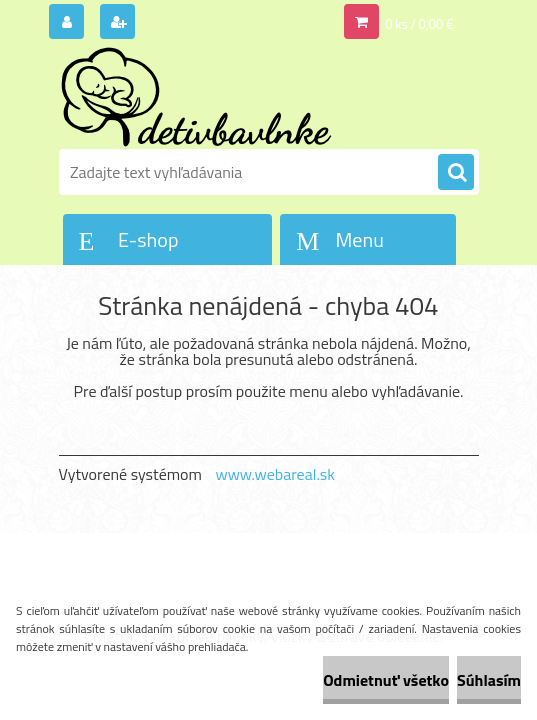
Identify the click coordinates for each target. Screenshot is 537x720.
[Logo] (196, 97)
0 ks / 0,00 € (419, 24)
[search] (456, 173)
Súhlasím (489, 680)
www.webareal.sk (275, 474)
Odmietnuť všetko (386, 680)
